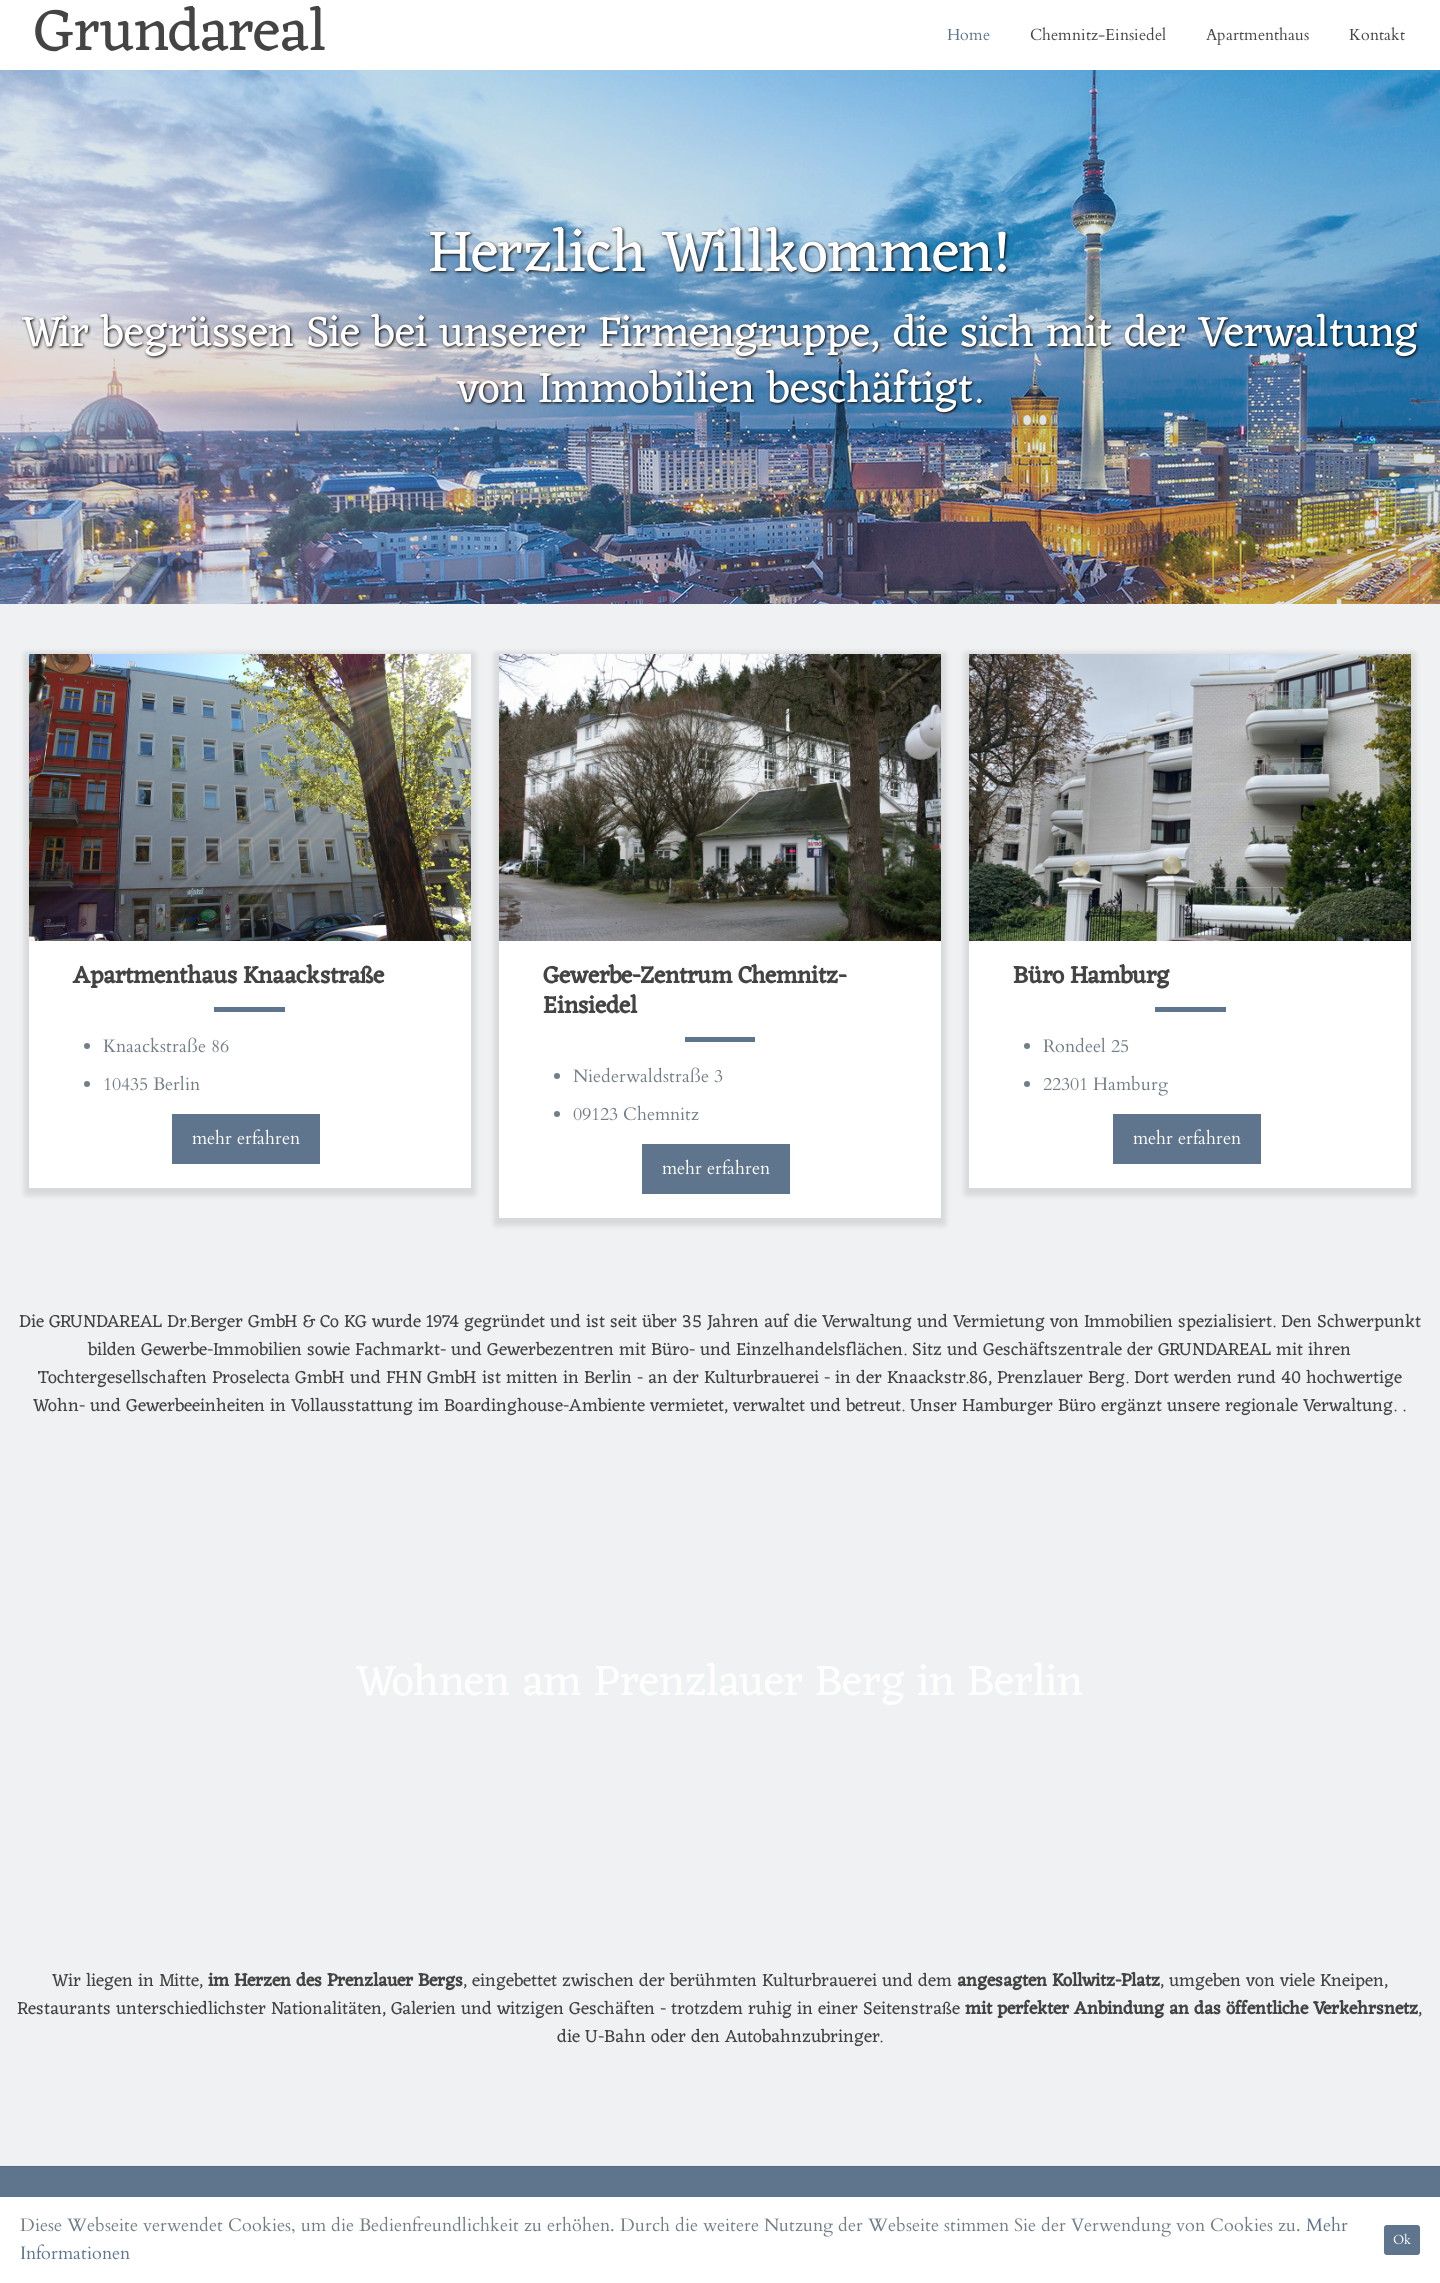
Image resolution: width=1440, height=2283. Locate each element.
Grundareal (180, 35)
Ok (1402, 2240)
